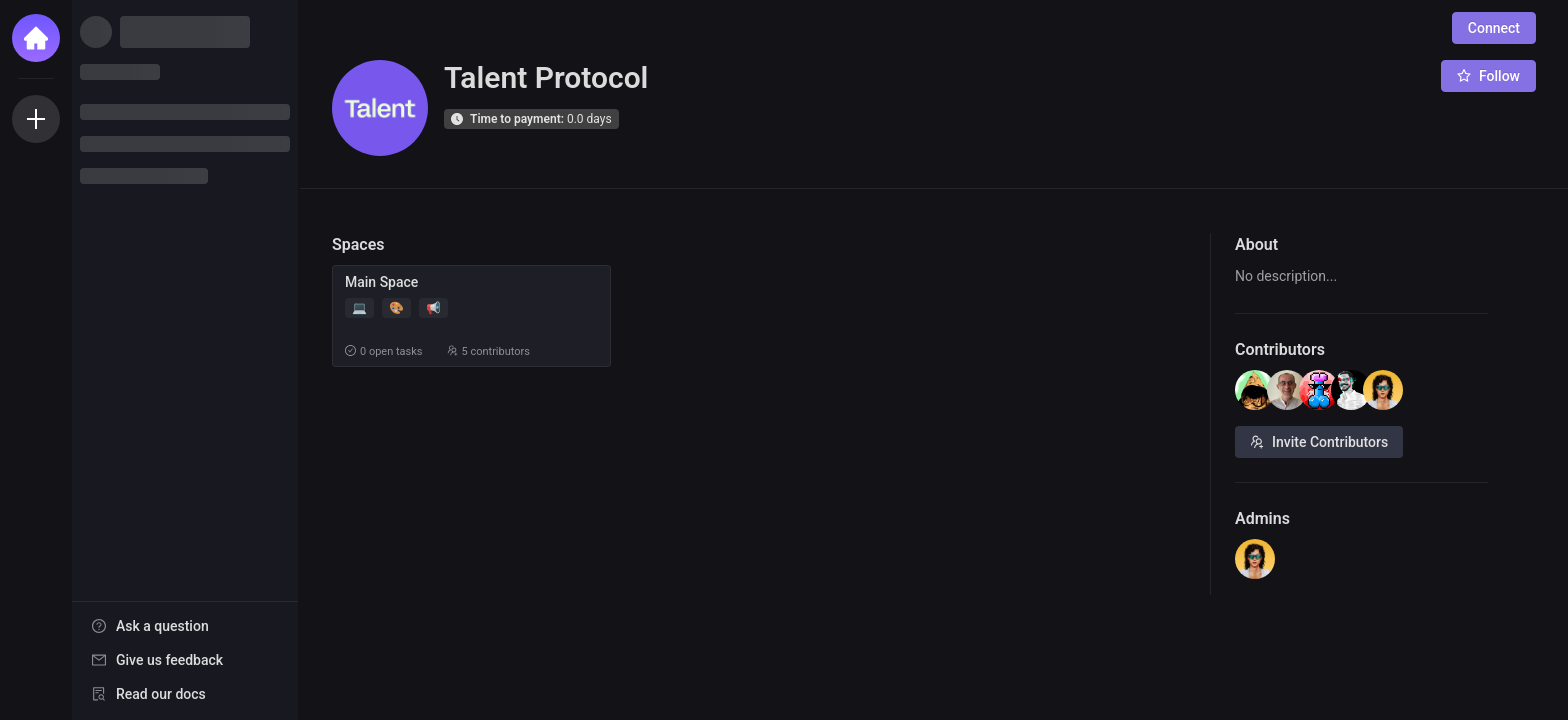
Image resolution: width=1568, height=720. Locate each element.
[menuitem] (185, 626)
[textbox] (1361, 277)
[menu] (185, 661)
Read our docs (161, 694)
